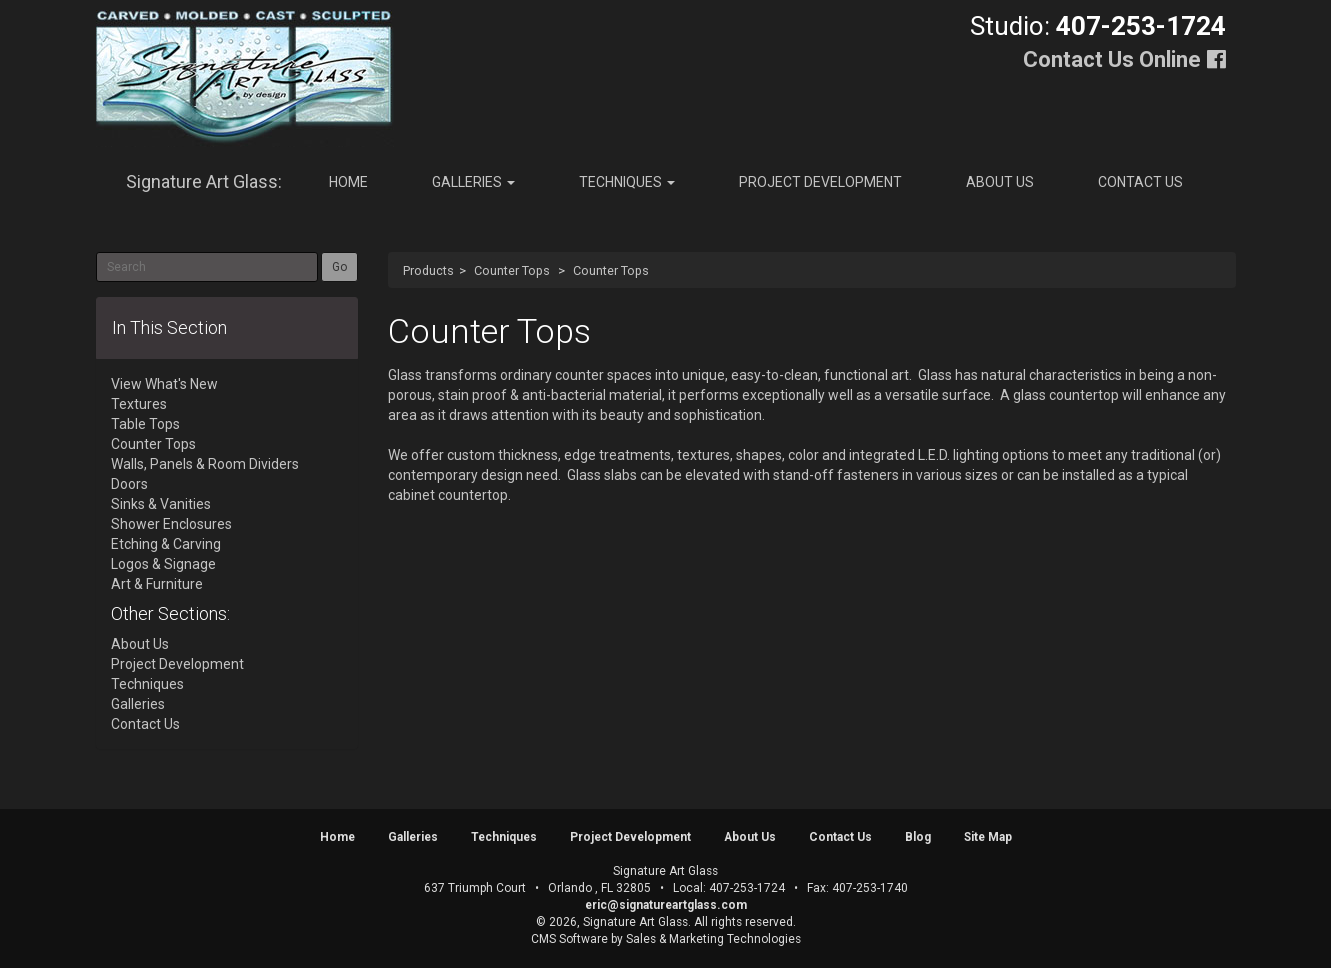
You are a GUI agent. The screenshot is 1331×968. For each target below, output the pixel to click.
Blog (918, 837)
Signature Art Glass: (204, 181)
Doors (129, 484)
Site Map (988, 837)
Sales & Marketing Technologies (713, 939)
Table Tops (145, 424)
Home (348, 182)
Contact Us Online (1112, 59)
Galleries (473, 182)
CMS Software (569, 939)
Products (428, 270)
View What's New (164, 384)
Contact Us (1140, 182)
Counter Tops (512, 270)
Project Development (820, 182)
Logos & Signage (163, 564)
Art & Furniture (157, 584)
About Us (1000, 182)
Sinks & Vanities (161, 504)
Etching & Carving (166, 544)
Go (339, 267)
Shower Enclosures (171, 524)
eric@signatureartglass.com (666, 905)
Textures (139, 404)
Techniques (627, 182)
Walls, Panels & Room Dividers (205, 464)
